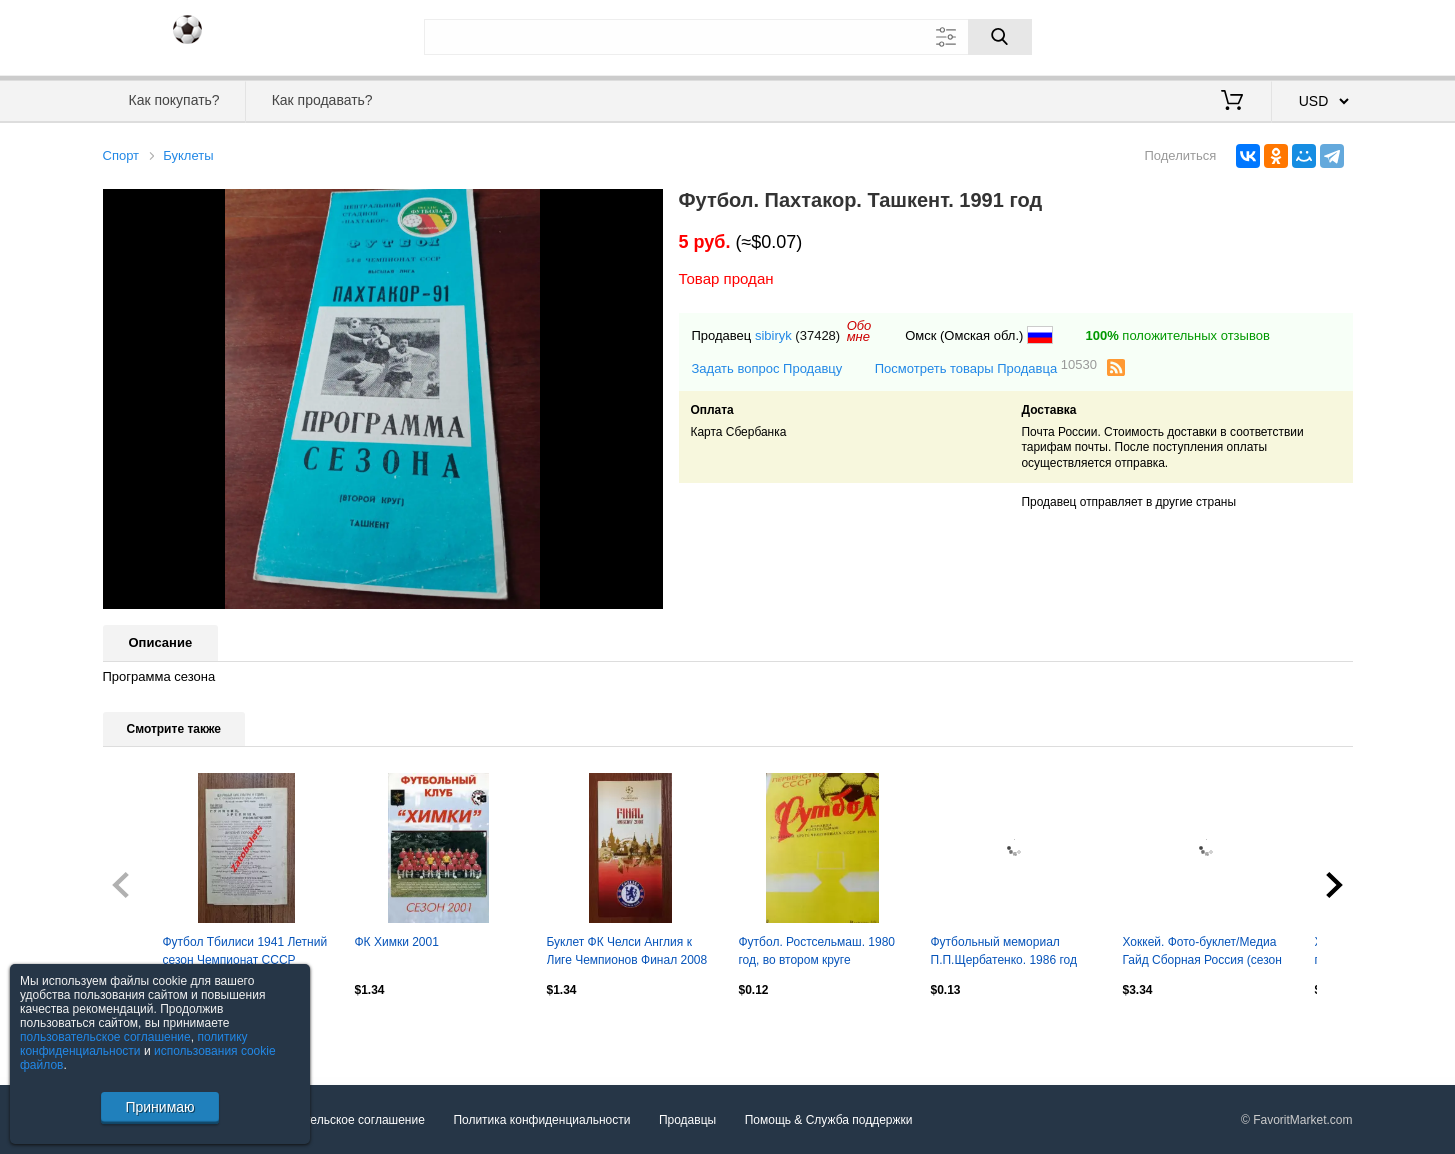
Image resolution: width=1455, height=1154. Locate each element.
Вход (1236, 35)
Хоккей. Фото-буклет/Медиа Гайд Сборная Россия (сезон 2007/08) (1202, 953)
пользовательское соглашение (105, 1037)
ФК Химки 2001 (397, 942)
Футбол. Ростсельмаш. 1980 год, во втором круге (817, 951)
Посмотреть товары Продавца (986, 367)
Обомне (859, 331)
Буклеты (188, 155)
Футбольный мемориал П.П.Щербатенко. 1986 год (1004, 951)
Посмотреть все (147, 1032)
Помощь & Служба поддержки (829, 1120)
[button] (645, 207)
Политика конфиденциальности (541, 1120)
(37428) (817, 335)
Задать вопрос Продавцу (767, 368)
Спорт (121, 155)
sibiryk (773, 335)
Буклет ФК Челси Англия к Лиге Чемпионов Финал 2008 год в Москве (627, 953)
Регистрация (1312, 35)
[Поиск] (1000, 37)
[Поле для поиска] (728, 37)
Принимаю (159, 1107)
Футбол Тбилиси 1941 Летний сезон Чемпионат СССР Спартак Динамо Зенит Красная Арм (245, 953)
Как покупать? (173, 100)
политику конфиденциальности (134, 1044)
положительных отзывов (1177, 335)
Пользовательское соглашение (338, 1120)
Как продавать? (322, 100)
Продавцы (687, 1120)
